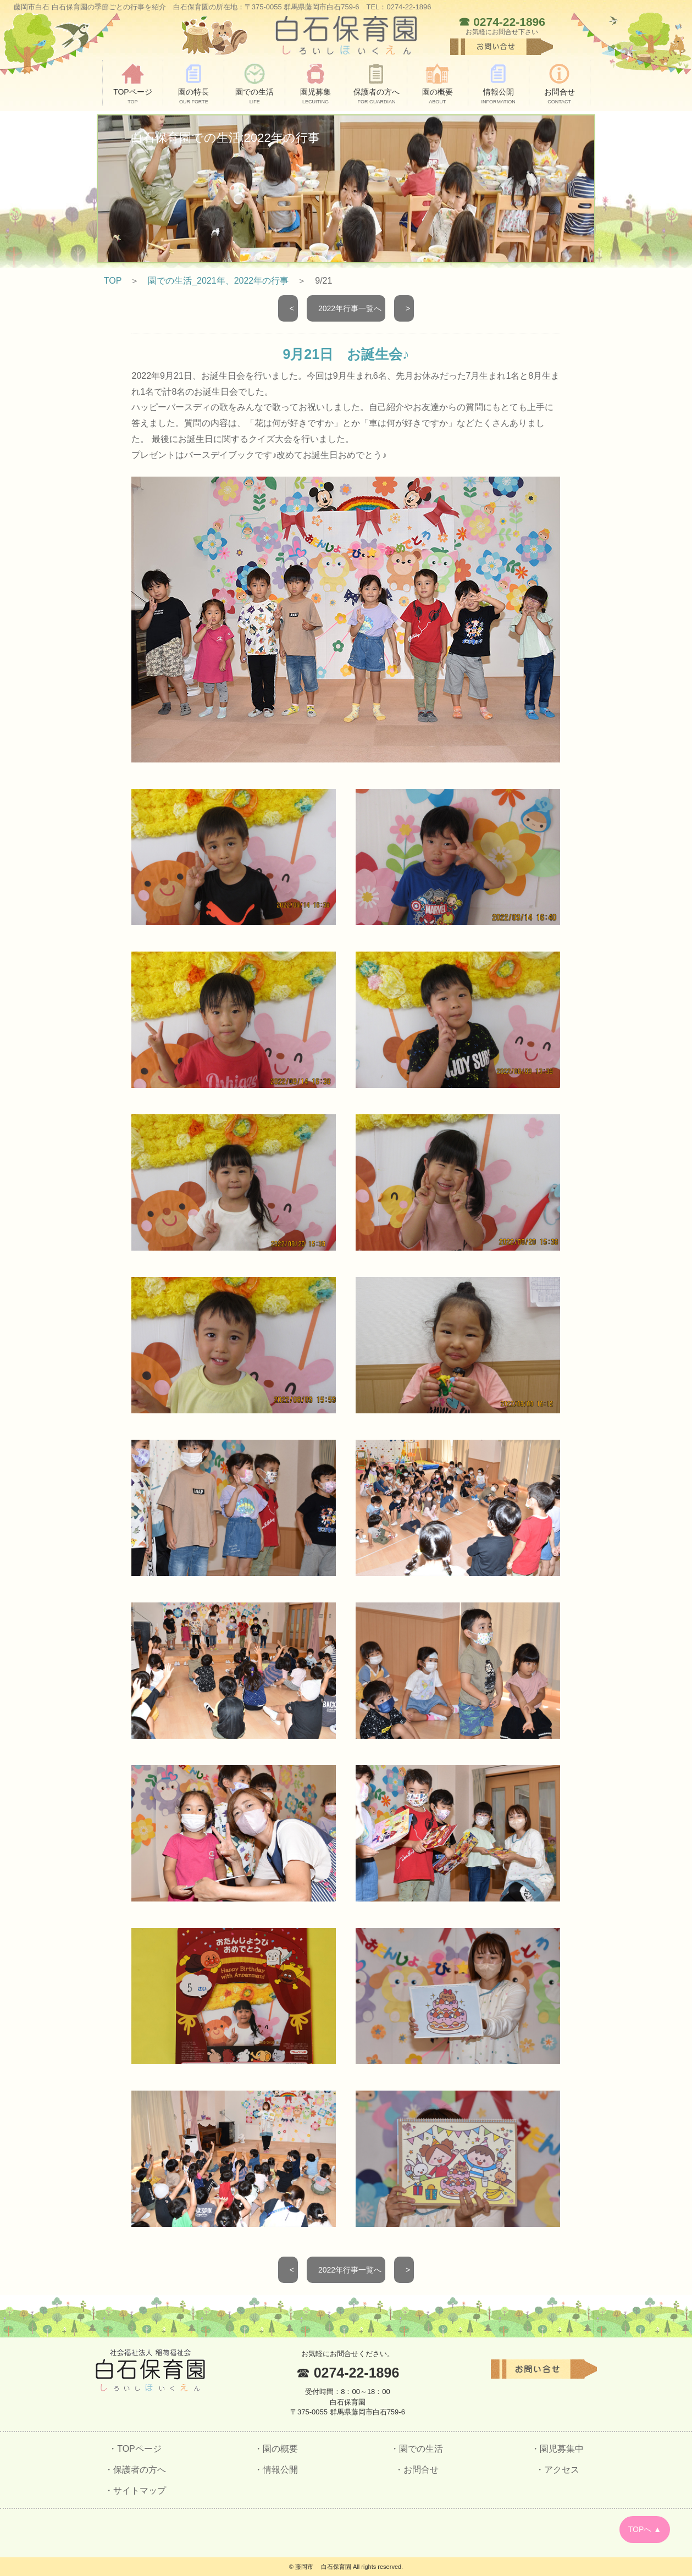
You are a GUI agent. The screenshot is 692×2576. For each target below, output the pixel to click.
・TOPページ (135, 2448)
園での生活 (254, 83)
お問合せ (559, 83)
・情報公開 (276, 2469)
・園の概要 (276, 2448)
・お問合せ (417, 2469)
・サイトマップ (135, 2490)
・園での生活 (416, 2448)
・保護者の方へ (135, 2469)
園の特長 (193, 83)
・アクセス (557, 2469)
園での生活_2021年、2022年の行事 (218, 280)
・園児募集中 (557, 2448)
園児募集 (315, 83)
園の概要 (437, 83)
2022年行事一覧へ (348, 308)
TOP (112, 280)
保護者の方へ (376, 83)
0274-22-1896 (509, 21)
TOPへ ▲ (644, 2529)
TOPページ (132, 83)
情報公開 (498, 83)
